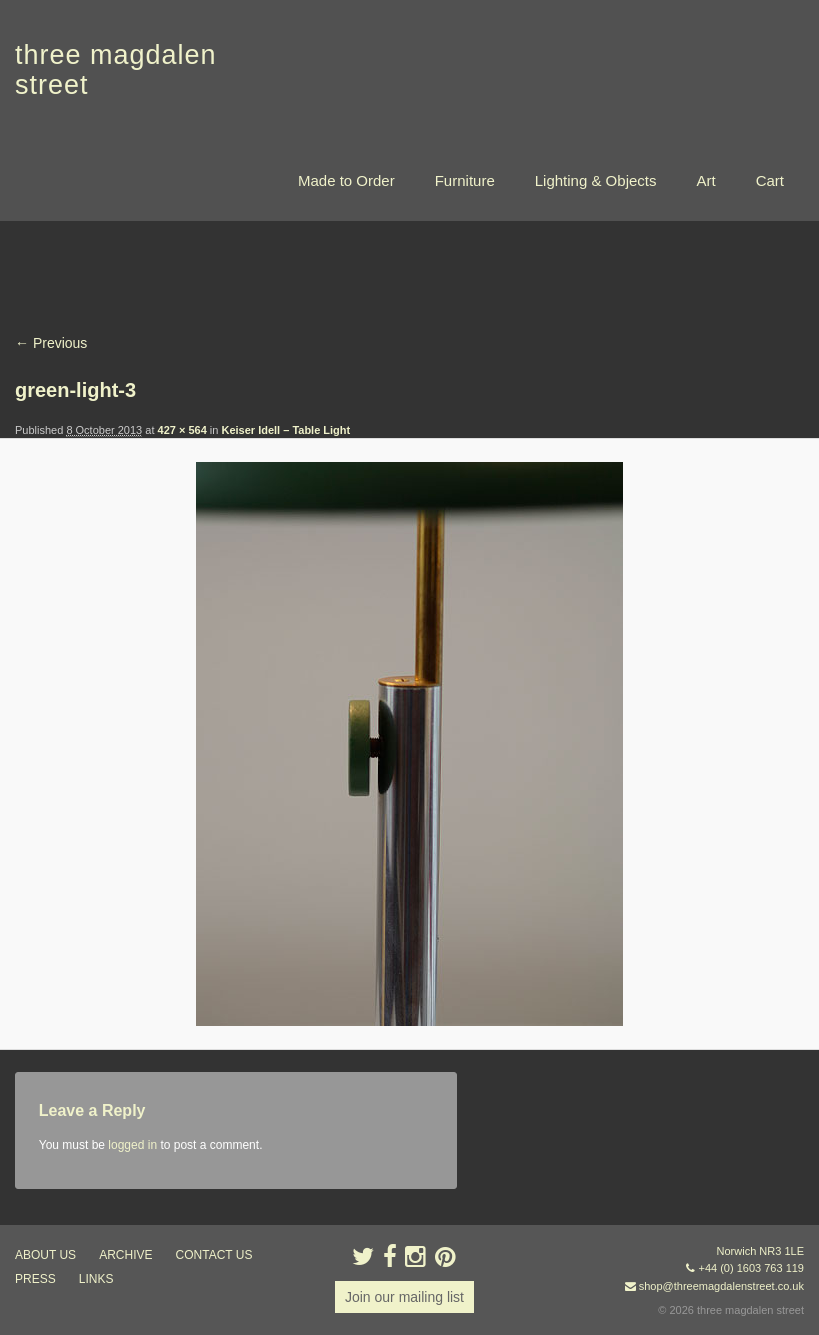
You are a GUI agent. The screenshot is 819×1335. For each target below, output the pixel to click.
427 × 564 (182, 430)
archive (125, 1255)
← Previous (51, 343)
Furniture (465, 180)
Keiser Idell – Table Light (285, 430)
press (35, 1279)
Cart (770, 180)
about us (45, 1255)
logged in (132, 1145)
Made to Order (346, 180)
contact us (214, 1255)
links (96, 1279)
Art (705, 180)
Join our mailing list (404, 1297)
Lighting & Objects (596, 180)
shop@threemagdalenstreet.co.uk (721, 1286)
